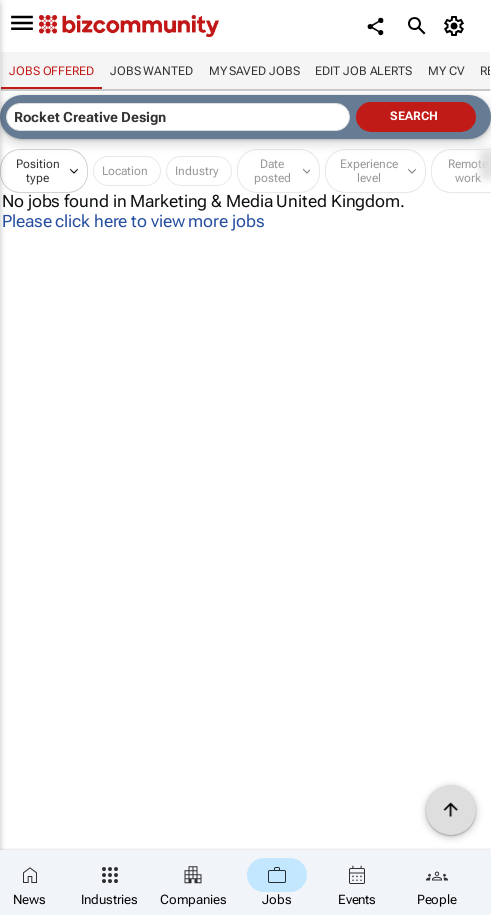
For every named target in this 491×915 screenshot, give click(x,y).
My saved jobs (254, 71)
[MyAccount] (456, 26)
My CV (446, 71)
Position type (38, 171)
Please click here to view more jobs (133, 221)
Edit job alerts (363, 71)
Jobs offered (51, 71)
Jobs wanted (151, 71)
